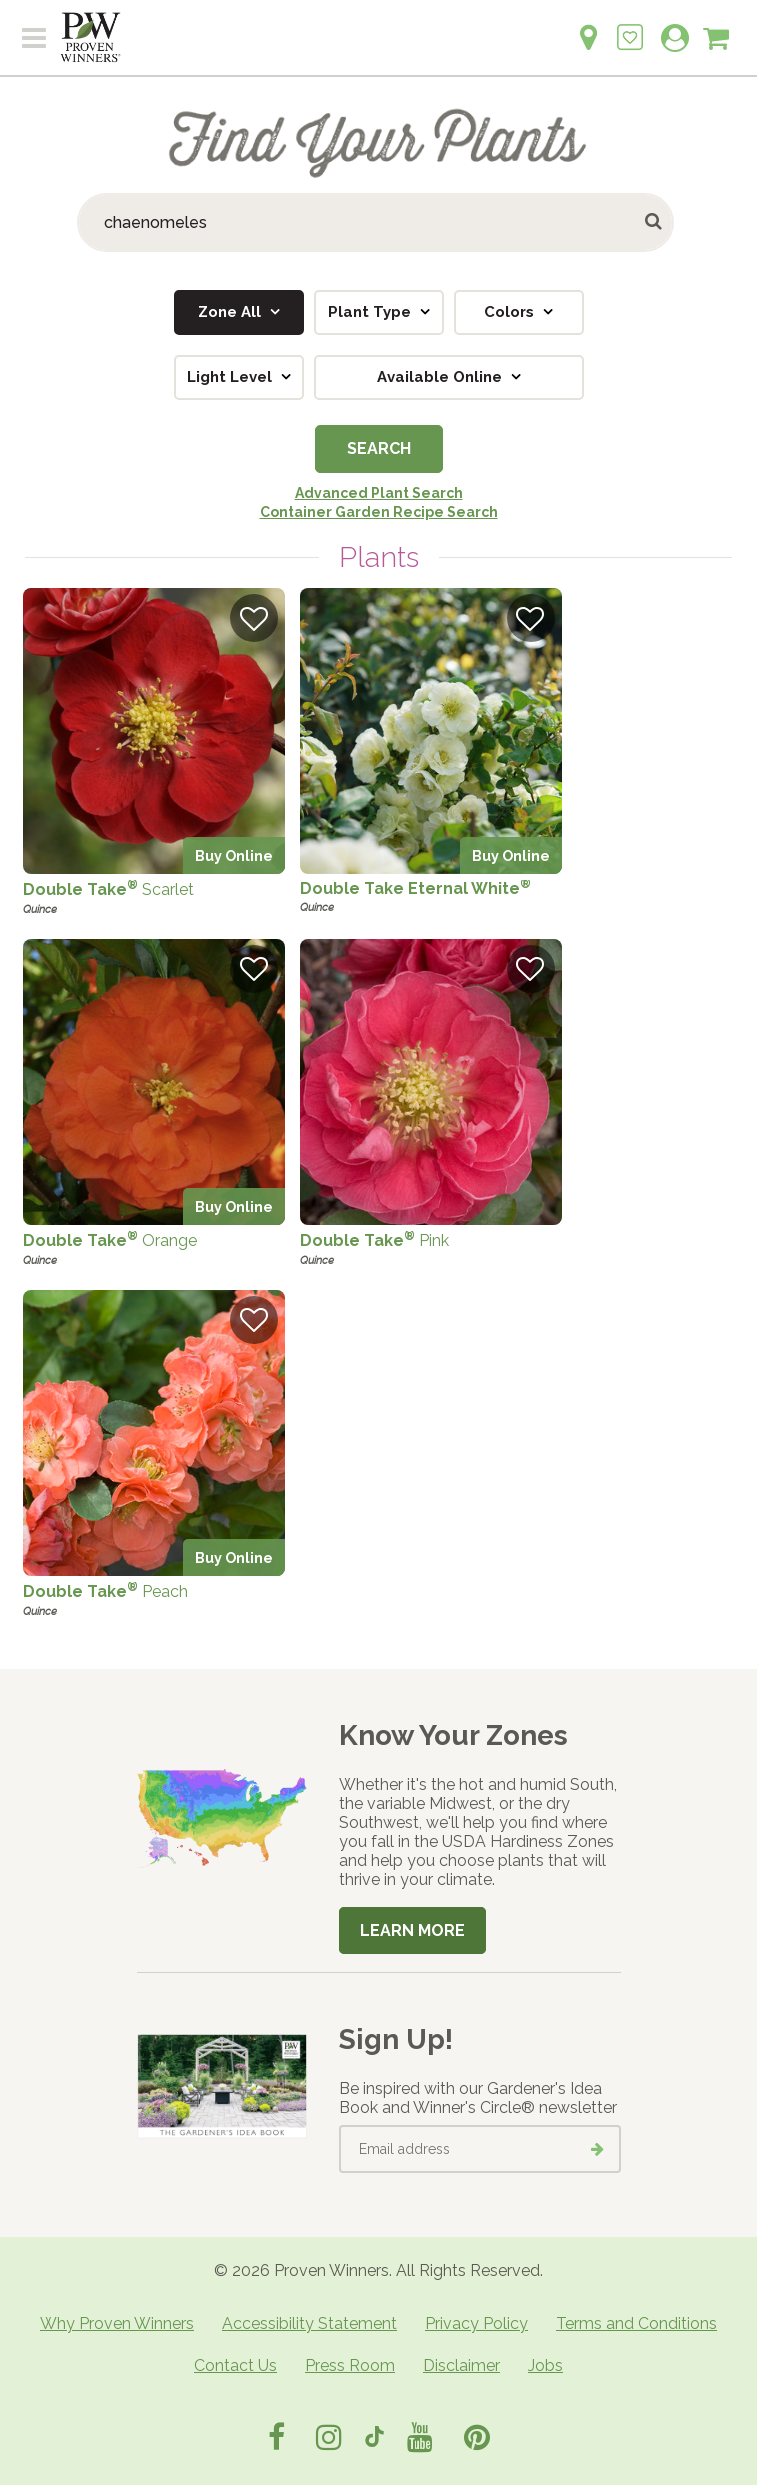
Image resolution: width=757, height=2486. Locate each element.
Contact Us (235, 2365)
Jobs (545, 2365)
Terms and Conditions (636, 2323)
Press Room (350, 2365)
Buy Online (234, 855)
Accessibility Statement (309, 2323)
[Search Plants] (375, 222)
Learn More (412, 1930)
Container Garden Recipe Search (379, 512)
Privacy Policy (476, 2323)
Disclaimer (461, 2365)
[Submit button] (654, 222)
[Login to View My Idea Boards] (630, 26)
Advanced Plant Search (379, 493)
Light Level (231, 377)
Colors (511, 312)
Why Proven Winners (117, 2323)
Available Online (441, 377)
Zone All (231, 312)
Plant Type (371, 312)
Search (379, 448)
